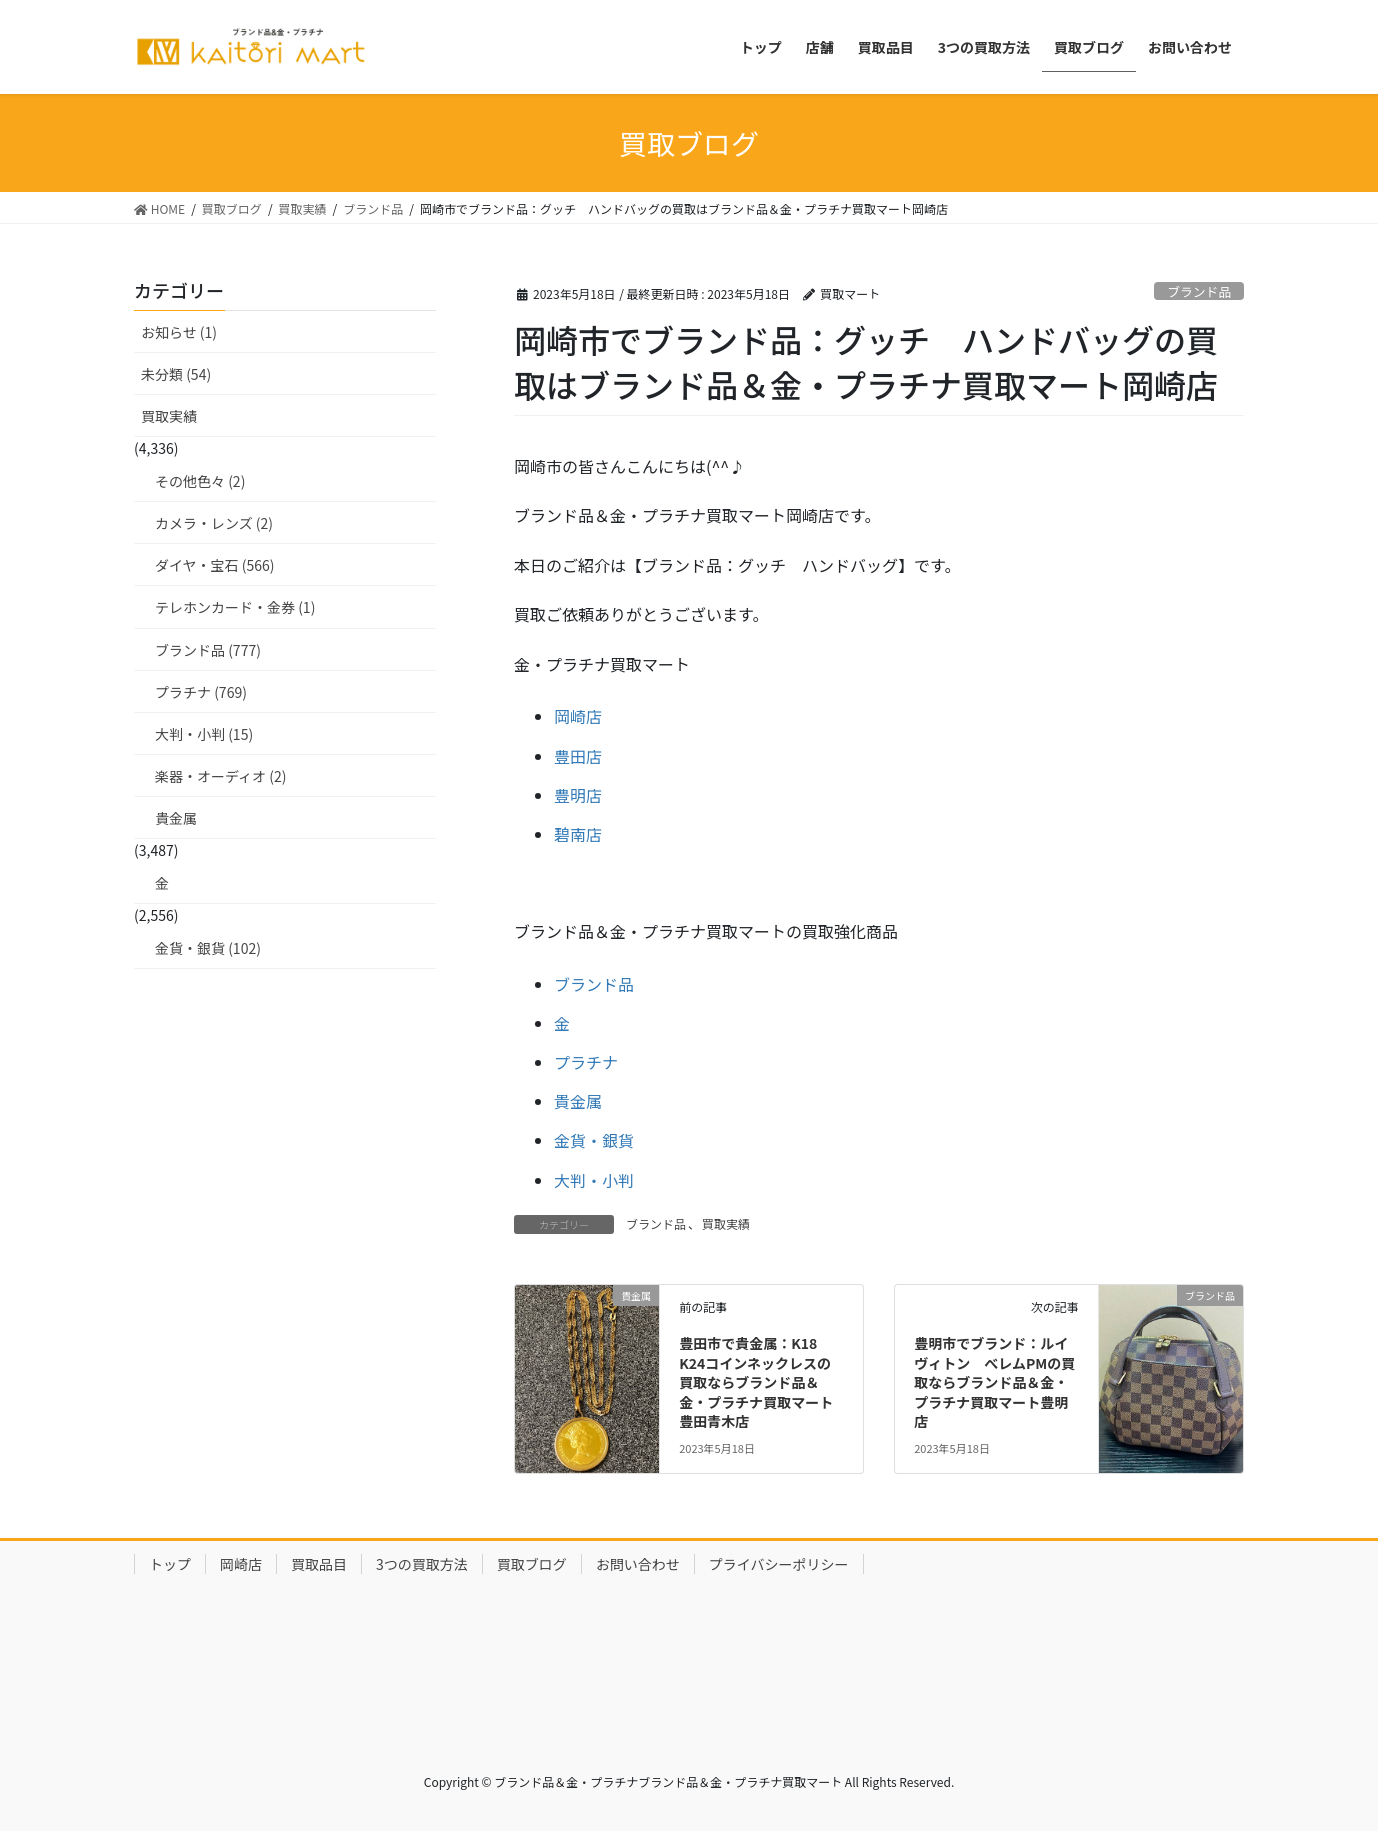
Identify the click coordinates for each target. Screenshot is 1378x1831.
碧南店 (578, 834)
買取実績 (726, 1223)
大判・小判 (594, 1180)
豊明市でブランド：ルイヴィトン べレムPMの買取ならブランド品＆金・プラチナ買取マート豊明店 (994, 1382)
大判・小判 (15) (204, 734)
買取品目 (319, 1564)
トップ (170, 1564)
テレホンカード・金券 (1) (235, 607)
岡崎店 (578, 716)
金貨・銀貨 (594, 1140)
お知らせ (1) (179, 332)
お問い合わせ (638, 1564)
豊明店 (578, 795)
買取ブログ (532, 1564)
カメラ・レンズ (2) (214, 523)
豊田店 (578, 756)
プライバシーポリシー (779, 1564)
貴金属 (578, 1101)
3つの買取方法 (422, 1564)
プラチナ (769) (201, 692)
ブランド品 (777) (208, 650)
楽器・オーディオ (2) (220, 776)
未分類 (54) (176, 374)
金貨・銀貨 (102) (208, 948)
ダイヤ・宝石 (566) (215, 565)
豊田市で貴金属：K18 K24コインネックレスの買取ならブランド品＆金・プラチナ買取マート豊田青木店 (756, 1382)
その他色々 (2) (200, 481)
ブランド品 (1199, 291)
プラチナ (586, 1062)
